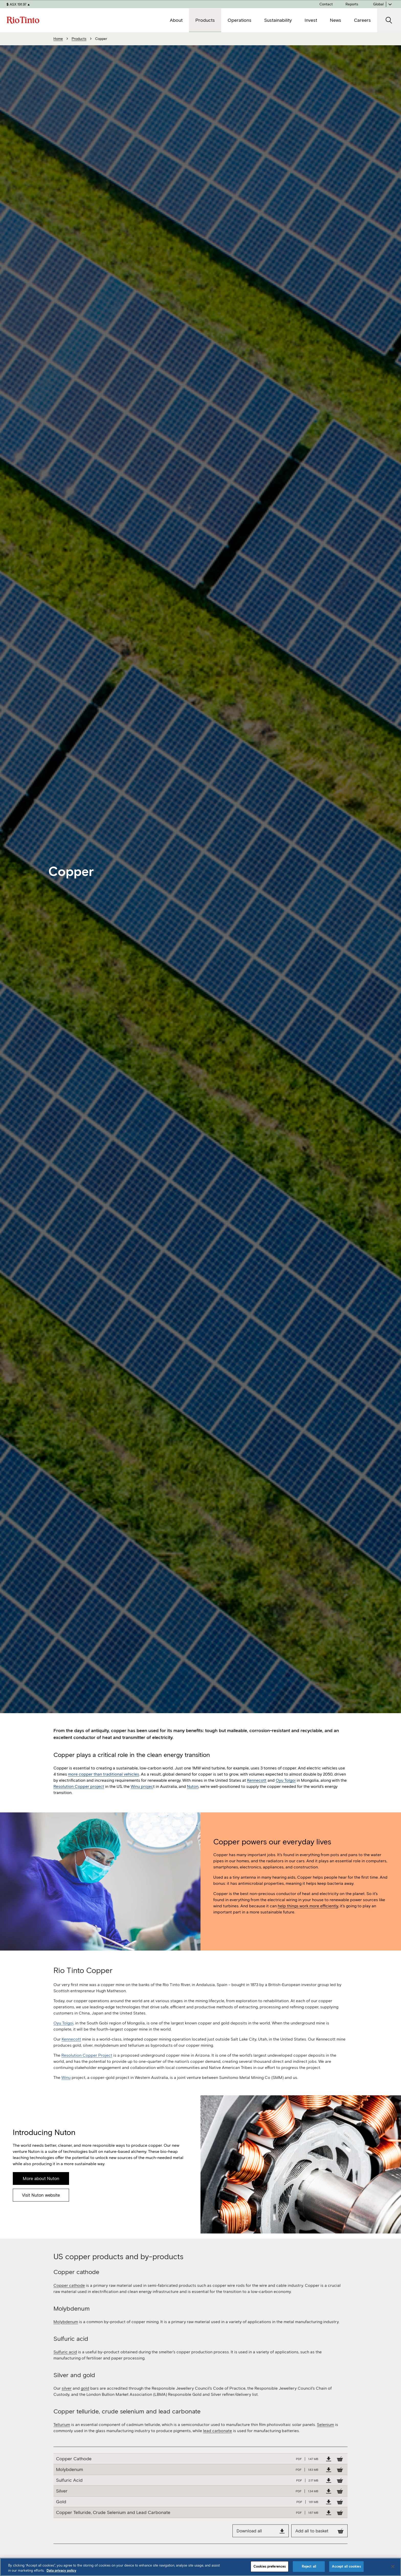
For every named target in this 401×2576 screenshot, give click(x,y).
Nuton (192, 1786)
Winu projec (142, 1786)
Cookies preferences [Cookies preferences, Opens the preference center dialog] (269, 2566)
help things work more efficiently (308, 1905)
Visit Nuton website (41, 2195)
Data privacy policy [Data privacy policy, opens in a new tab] (61, 2570)
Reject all (309, 2566)
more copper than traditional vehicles (103, 1774)
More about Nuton (41, 2178)
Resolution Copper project (78, 1786)
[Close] (392, 2566)
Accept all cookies (346, 2566)
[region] (200, 2567)
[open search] (389, 20)
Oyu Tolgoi (286, 1780)
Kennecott (256, 1780)
